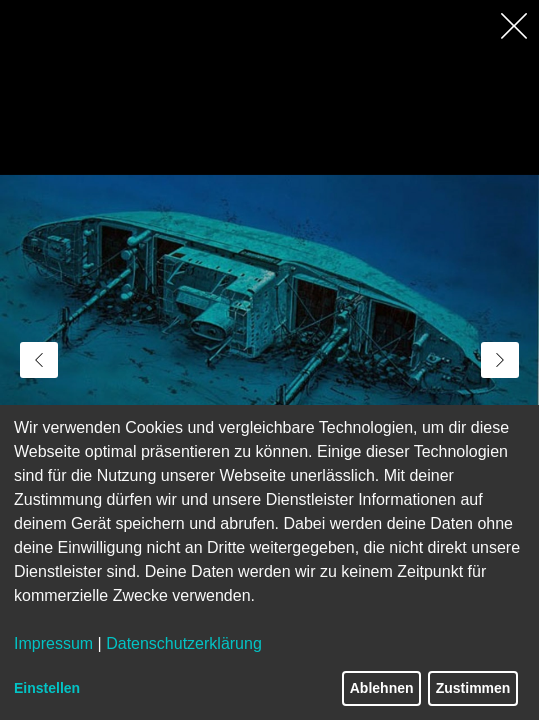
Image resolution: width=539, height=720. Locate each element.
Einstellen (47, 688)
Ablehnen (382, 688)
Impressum (53, 643)
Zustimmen (473, 688)
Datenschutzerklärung (184, 643)
